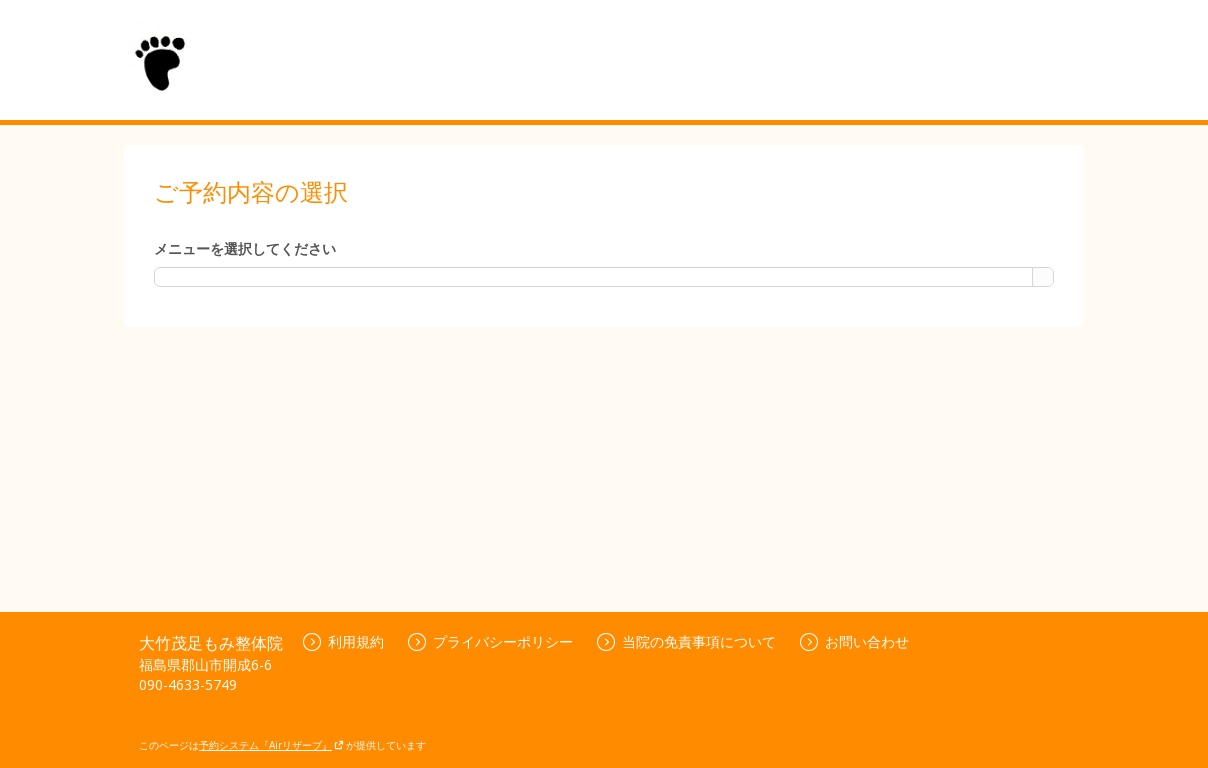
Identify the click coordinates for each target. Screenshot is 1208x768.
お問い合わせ (854, 641)
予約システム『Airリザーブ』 (271, 745)
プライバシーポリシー (490, 641)
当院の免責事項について (686, 641)
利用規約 (343, 641)
